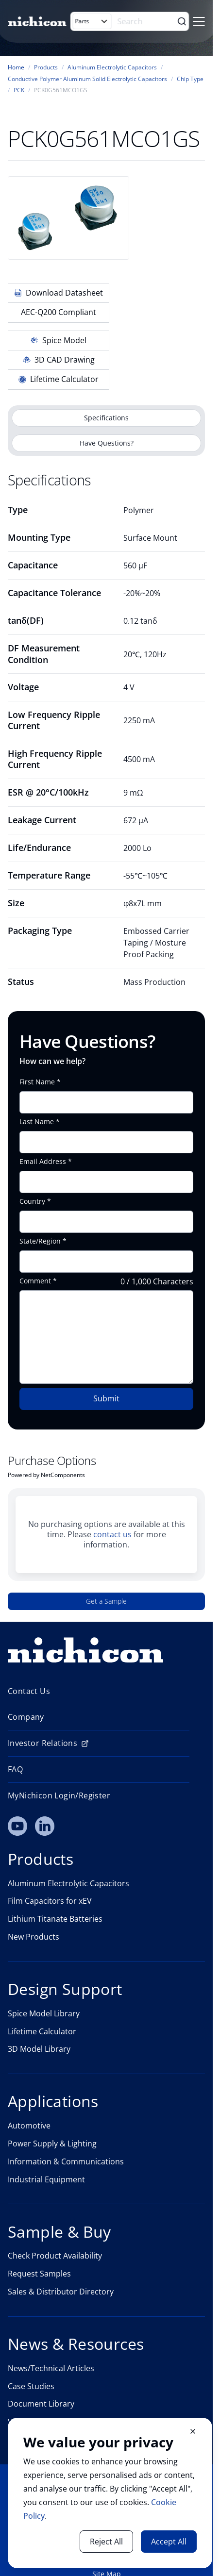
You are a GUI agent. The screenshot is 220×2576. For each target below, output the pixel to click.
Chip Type (190, 79)
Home (16, 67)
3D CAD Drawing (59, 359)
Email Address (42, 1161)
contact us (112, 1534)
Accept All (168, 2541)
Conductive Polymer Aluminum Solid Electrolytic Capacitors (87, 79)
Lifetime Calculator (58, 379)
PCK (19, 90)
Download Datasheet (58, 292)
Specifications (106, 417)
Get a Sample (106, 1601)
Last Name (36, 1121)
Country (32, 1201)
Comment (35, 1281)
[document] (110, 2493)
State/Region (40, 1241)
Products (46, 67)
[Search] (146, 21)
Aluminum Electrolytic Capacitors (112, 67)
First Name (37, 1082)
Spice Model (58, 340)
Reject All (106, 2541)
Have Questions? (107, 443)
